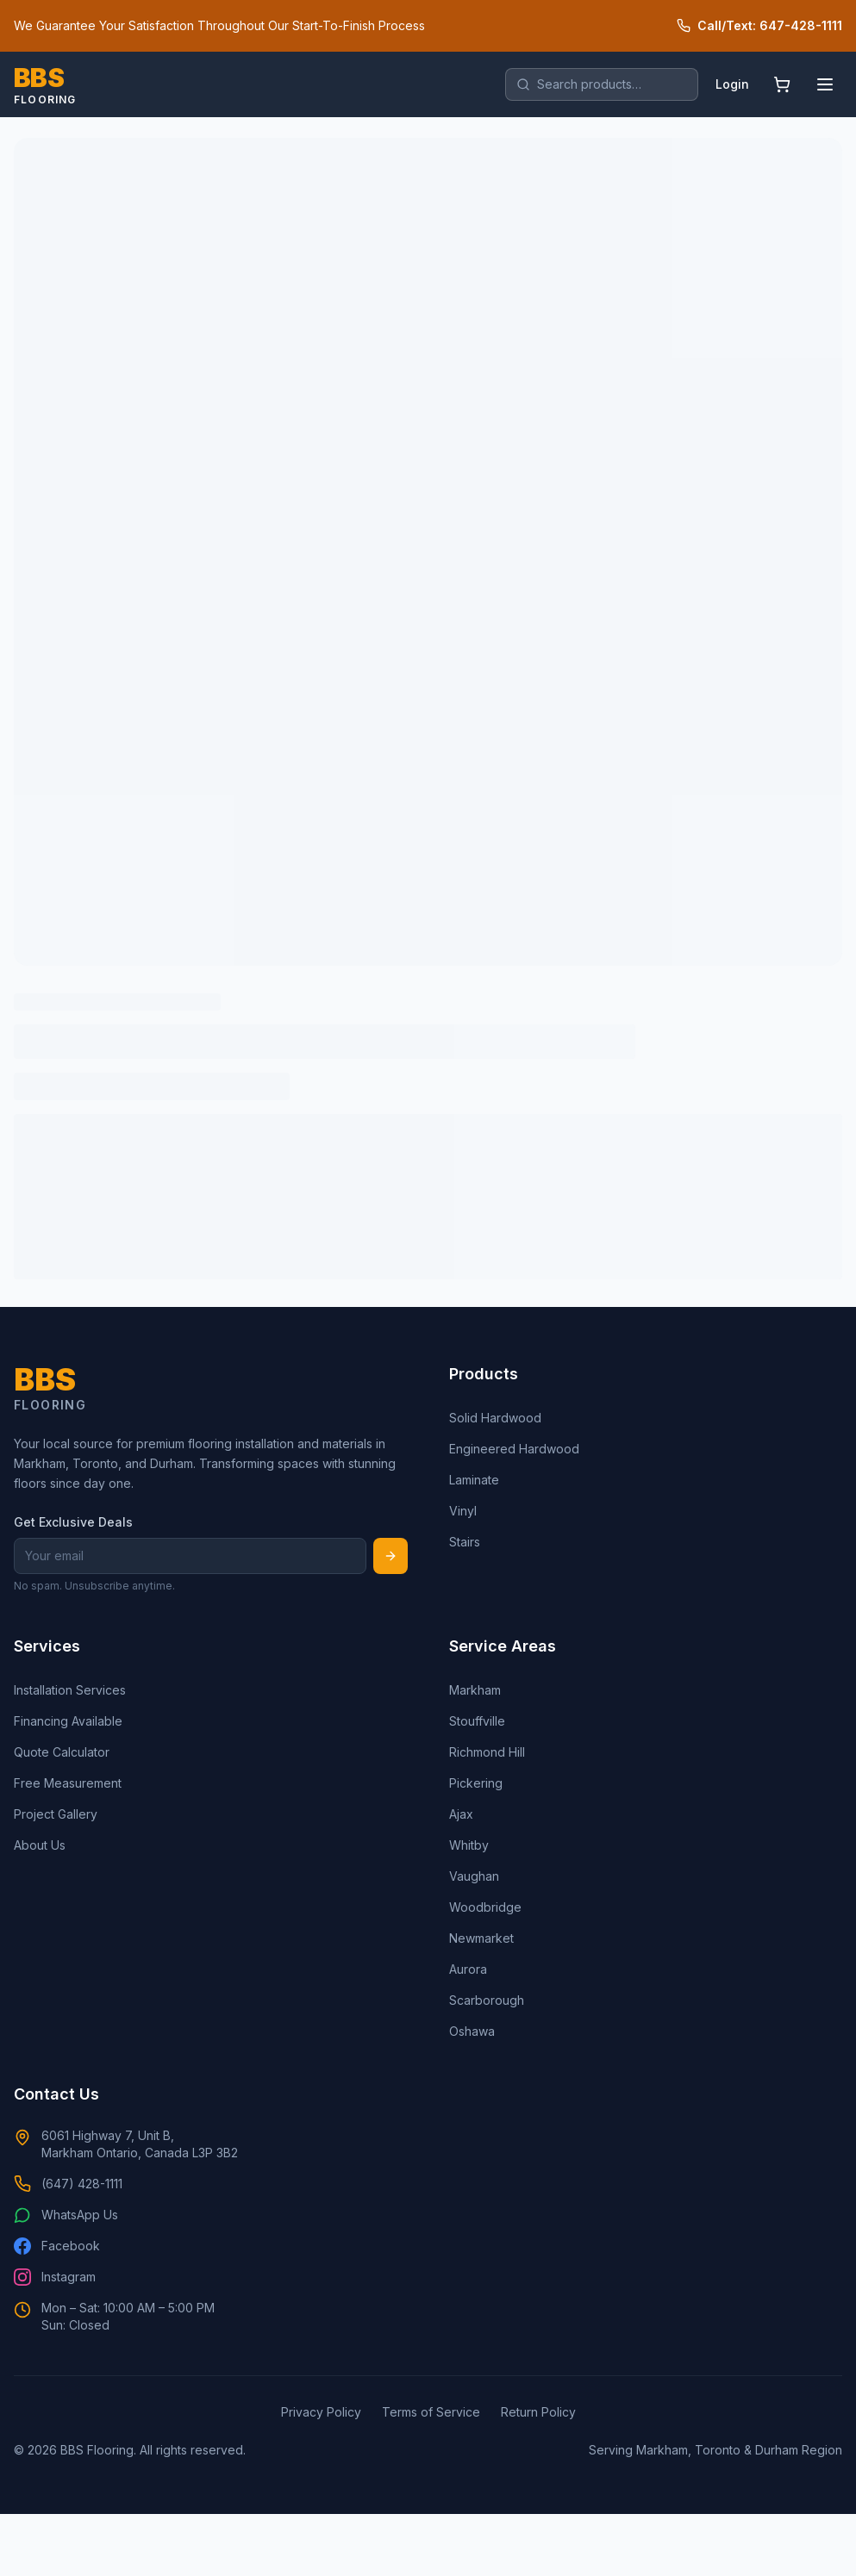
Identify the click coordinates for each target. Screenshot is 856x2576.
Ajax (461, 1814)
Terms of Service (431, 2412)
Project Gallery (55, 1814)
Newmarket (481, 1938)
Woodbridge (485, 1907)
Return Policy (538, 2412)
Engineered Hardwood (514, 1448)
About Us (40, 1845)
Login (732, 84)
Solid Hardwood (495, 1417)
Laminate (474, 1479)
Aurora (468, 1969)
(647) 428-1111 (68, 2184)
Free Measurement (68, 1783)
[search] (601, 84)
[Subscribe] (390, 1556)
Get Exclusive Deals (73, 1522)
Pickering (476, 1783)
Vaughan (474, 1876)
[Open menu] (825, 84)
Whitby (469, 1845)
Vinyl (463, 1510)
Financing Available (68, 1721)
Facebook (57, 2246)
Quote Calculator (61, 1752)
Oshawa (472, 2031)
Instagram (55, 2277)
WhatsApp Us (66, 2215)
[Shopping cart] (781, 84)
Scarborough (486, 2000)
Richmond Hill (487, 1752)
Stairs (464, 1541)
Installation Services (70, 1690)
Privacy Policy (321, 2412)
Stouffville (477, 1721)
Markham (475, 1690)
